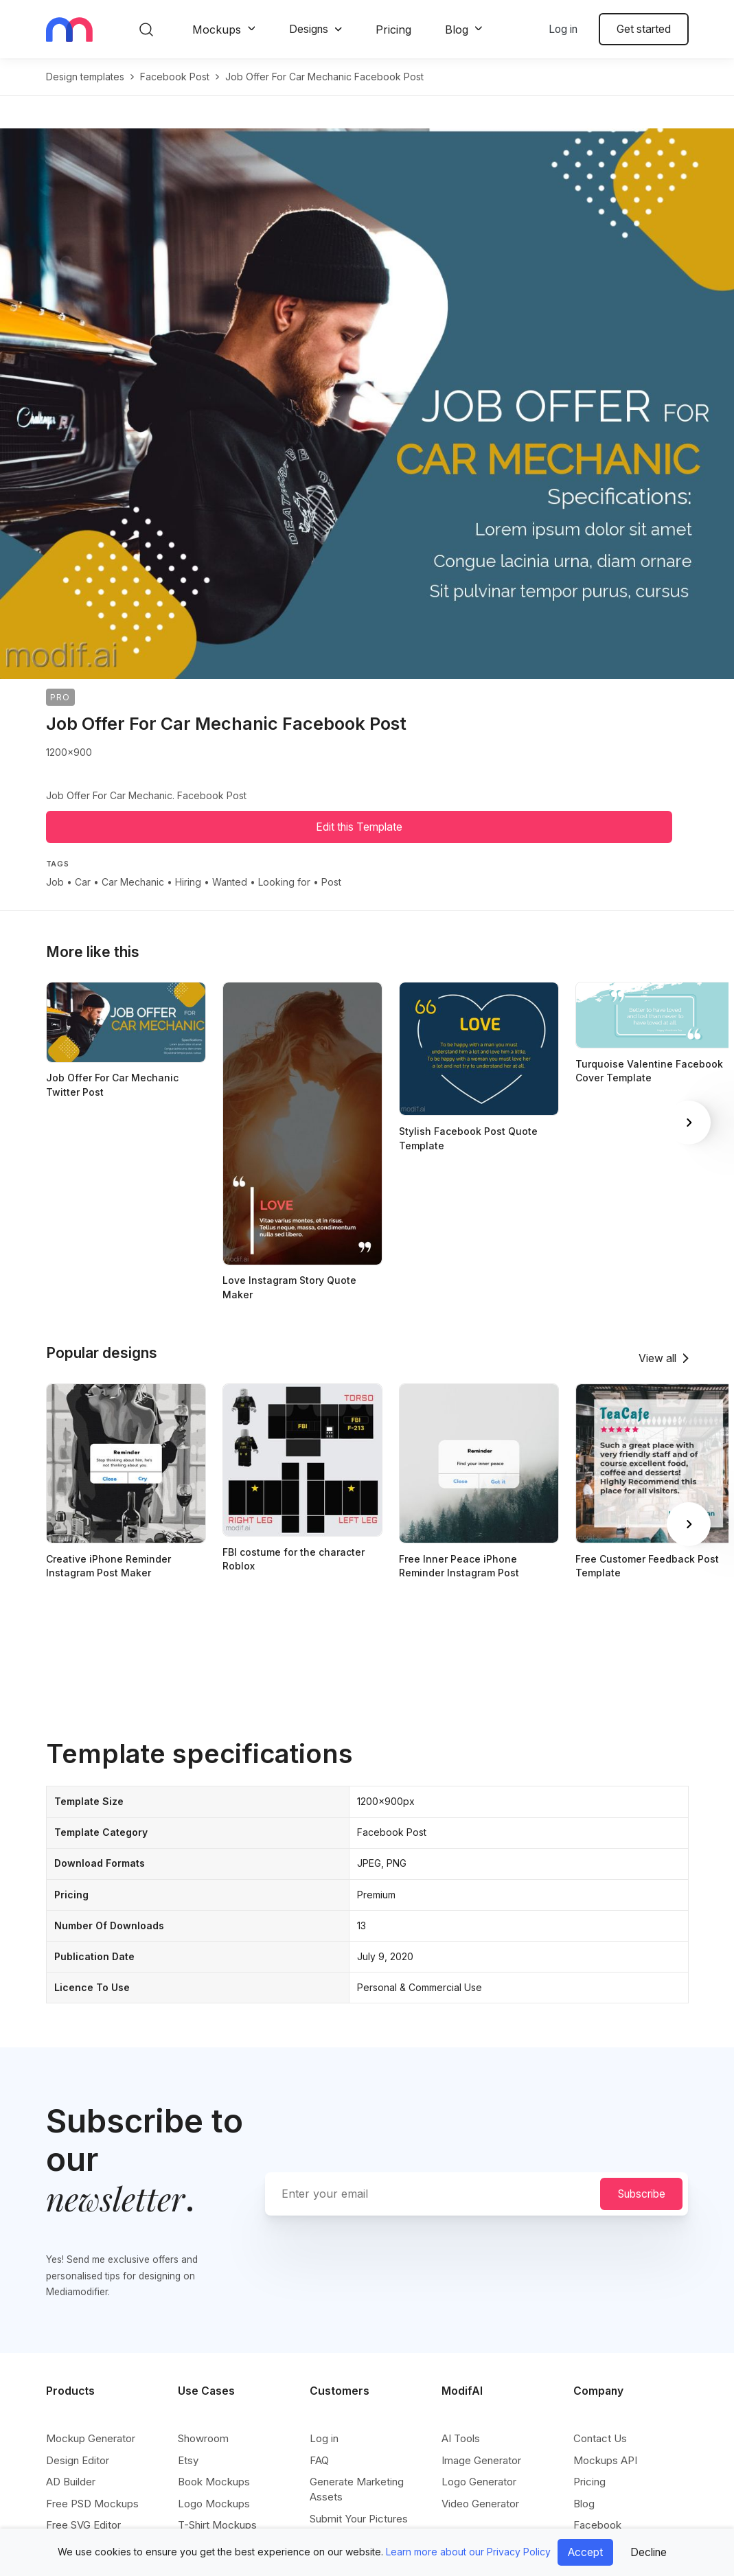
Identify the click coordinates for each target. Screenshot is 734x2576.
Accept (585, 2552)
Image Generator (481, 2460)
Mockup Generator (90, 2438)
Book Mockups (214, 2481)
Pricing (393, 29)
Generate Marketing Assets (357, 2489)
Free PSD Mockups (92, 2503)
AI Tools (460, 2438)
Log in (563, 29)
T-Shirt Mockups (217, 2524)
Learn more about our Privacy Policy (468, 2551)
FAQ (319, 2460)
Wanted (229, 882)
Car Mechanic (133, 882)
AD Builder (70, 2481)
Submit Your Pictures (359, 2518)
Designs (308, 29)
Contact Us (600, 2438)
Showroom (203, 2438)
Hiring (188, 882)
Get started (644, 29)
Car (83, 882)
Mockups (216, 29)
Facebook (597, 2524)
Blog (456, 29)
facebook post (174, 76)
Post (331, 882)
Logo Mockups (214, 2503)
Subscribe (641, 2193)
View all (657, 1358)
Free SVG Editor (83, 2524)
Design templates (85, 76)
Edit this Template (359, 826)
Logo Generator (478, 2481)
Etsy (188, 2460)
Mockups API (605, 2460)
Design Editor (77, 2460)
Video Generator (480, 2503)
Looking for (284, 882)
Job (55, 882)
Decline (648, 2552)
